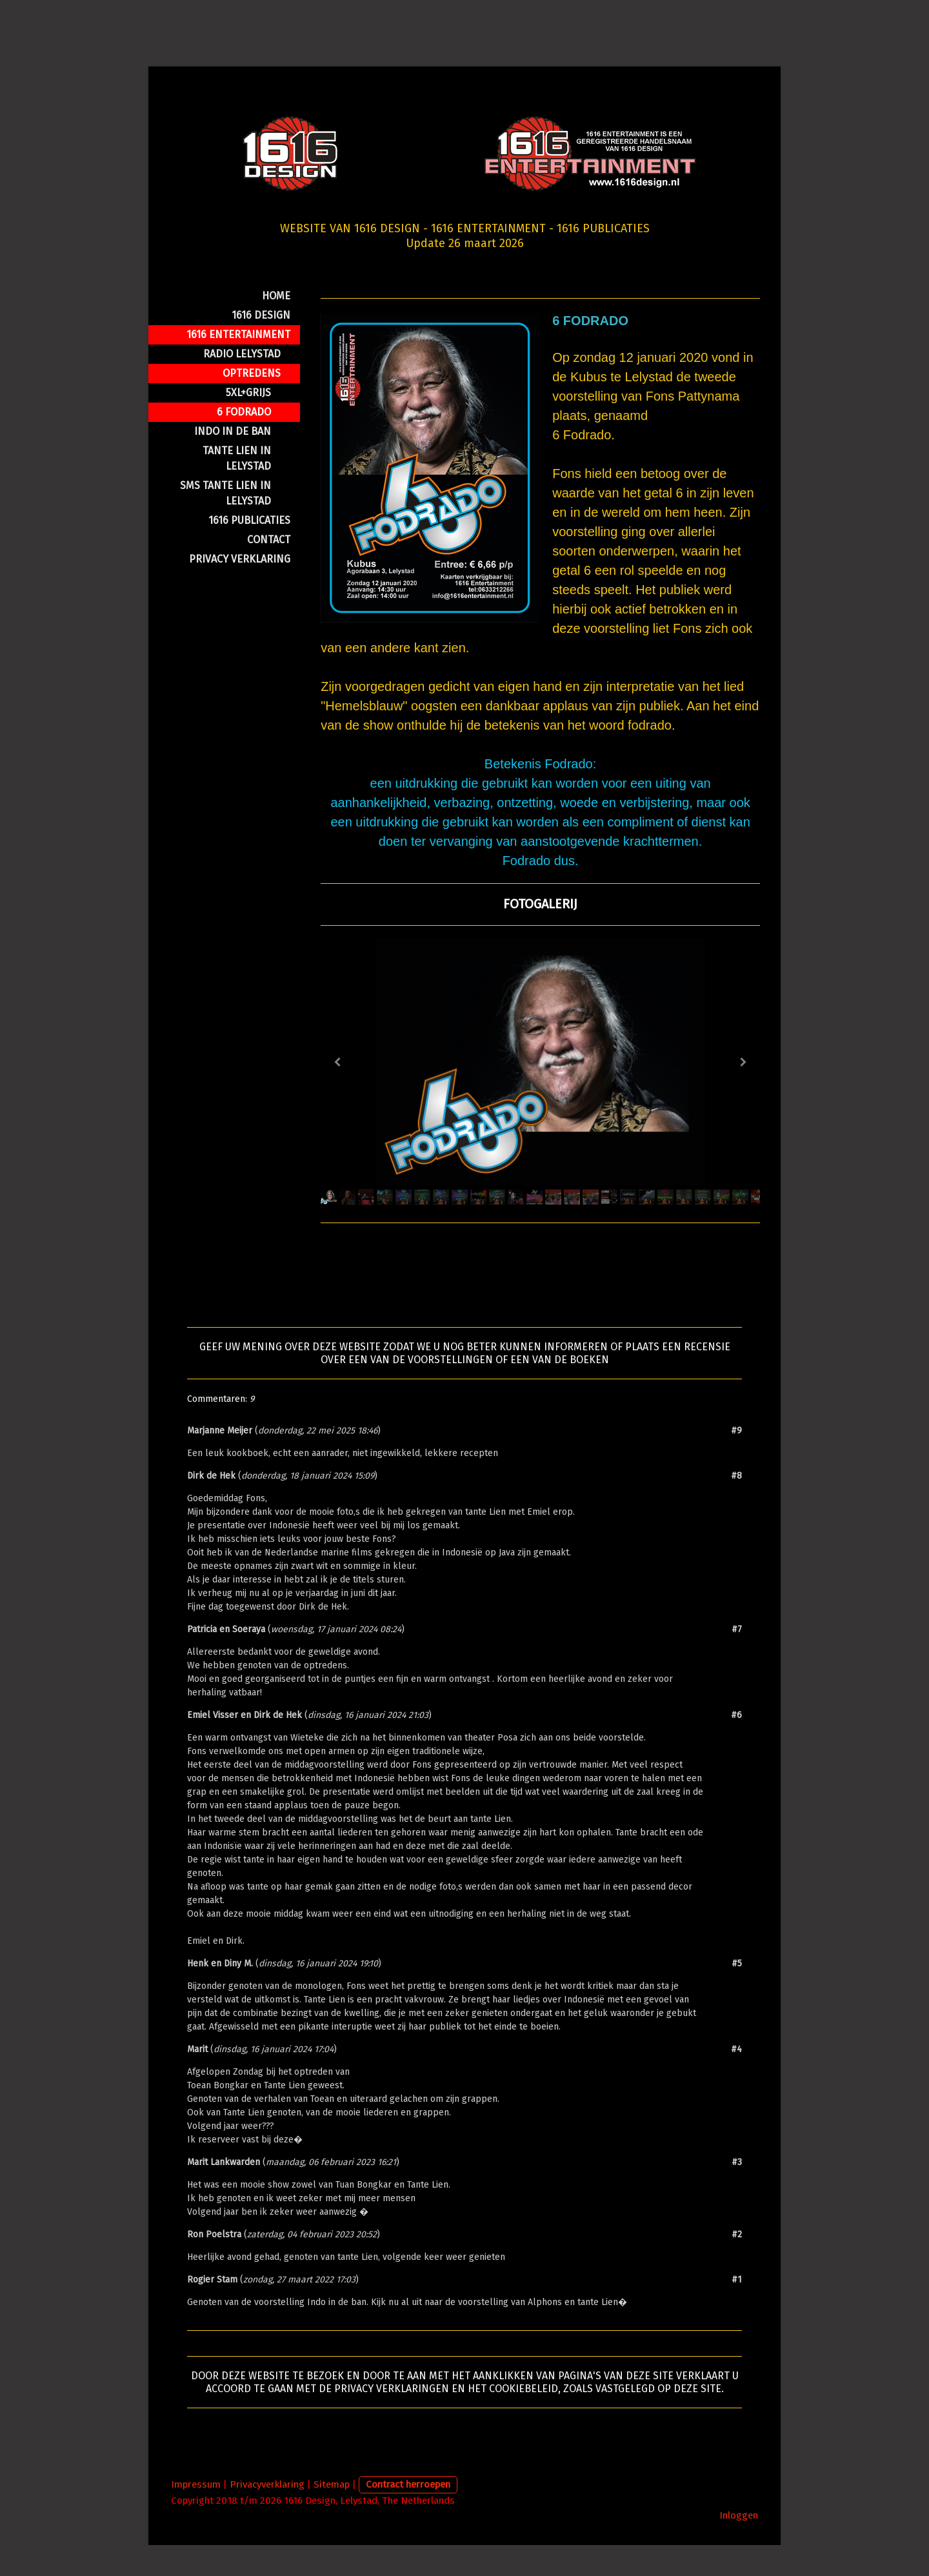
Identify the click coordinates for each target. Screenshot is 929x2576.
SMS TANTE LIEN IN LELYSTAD (225, 523)
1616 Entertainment (238, 365)
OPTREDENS (252, 403)
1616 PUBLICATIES (249, 550)
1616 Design (261, 345)
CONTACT (268, 570)
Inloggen (738, 2545)
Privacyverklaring (267, 2515)
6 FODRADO (244, 442)
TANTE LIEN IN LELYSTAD (237, 489)
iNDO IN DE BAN (232, 461)
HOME (276, 326)
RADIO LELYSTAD (242, 384)
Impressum (196, 2515)
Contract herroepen (408, 2515)
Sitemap (332, 2515)
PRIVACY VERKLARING (239, 589)
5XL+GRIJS (248, 423)
